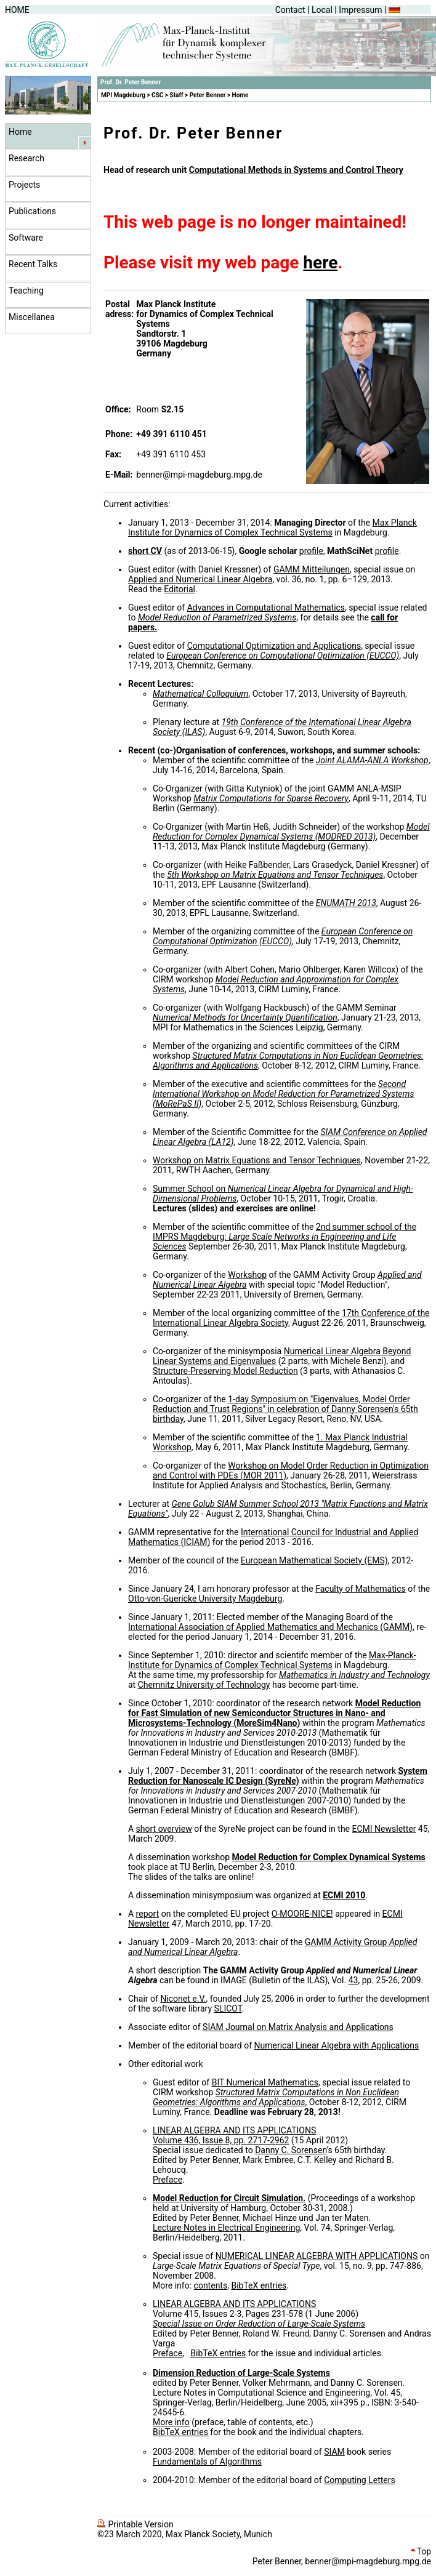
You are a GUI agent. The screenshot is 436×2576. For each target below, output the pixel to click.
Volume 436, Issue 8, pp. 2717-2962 (221, 2140)
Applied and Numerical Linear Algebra (200, 579)
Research (26, 158)
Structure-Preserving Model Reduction (225, 1371)
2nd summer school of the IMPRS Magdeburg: (284, 1236)
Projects (24, 185)
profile (311, 551)
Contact (290, 10)
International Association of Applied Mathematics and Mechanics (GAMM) (270, 1627)
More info (171, 2422)
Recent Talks (33, 264)
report (147, 1914)
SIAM (334, 2452)
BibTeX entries (258, 2285)
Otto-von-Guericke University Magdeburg (205, 1598)
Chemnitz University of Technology (204, 1685)
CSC (157, 95)
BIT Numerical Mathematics (265, 2082)
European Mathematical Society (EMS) (314, 1560)
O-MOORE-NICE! (302, 1914)
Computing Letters (359, 2480)
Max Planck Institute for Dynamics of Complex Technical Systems (272, 527)
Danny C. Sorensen (290, 2150)
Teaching (26, 290)
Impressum (360, 10)
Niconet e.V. (183, 1999)
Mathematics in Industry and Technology (354, 1675)
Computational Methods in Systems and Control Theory (296, 170)
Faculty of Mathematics (360, 1589)
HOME (17, 10)
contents (211, 2285)
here (320, 262)
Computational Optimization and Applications (274, 646)
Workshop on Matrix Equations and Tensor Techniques (257, 1160)
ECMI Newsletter (384, 1829)
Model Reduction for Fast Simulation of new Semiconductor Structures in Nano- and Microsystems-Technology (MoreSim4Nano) (274, 1713)
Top (421, 2551)
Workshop (247, 1275)
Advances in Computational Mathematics (266, 607)
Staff (177, 95)
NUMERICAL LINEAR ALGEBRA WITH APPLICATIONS (317, 2256)
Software (26, 238)
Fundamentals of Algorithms (207, 2461)
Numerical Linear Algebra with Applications (336, 2045)
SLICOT (228, 2008)
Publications (32, 211)
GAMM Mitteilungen (311, 569)
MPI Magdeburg (123, 95)
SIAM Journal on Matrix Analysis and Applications (298, 2027)
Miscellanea (32, 317)
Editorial (179, 589)
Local (322, 10)
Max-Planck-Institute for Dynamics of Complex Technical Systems (272, 1660)
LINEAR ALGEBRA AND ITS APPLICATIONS (234, 2130)
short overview (164, 1829)
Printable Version (135, 2524)
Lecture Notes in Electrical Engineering (226, 2228)
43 (353, 1980)
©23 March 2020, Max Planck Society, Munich (184, 2534)
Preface (167, 2180)
